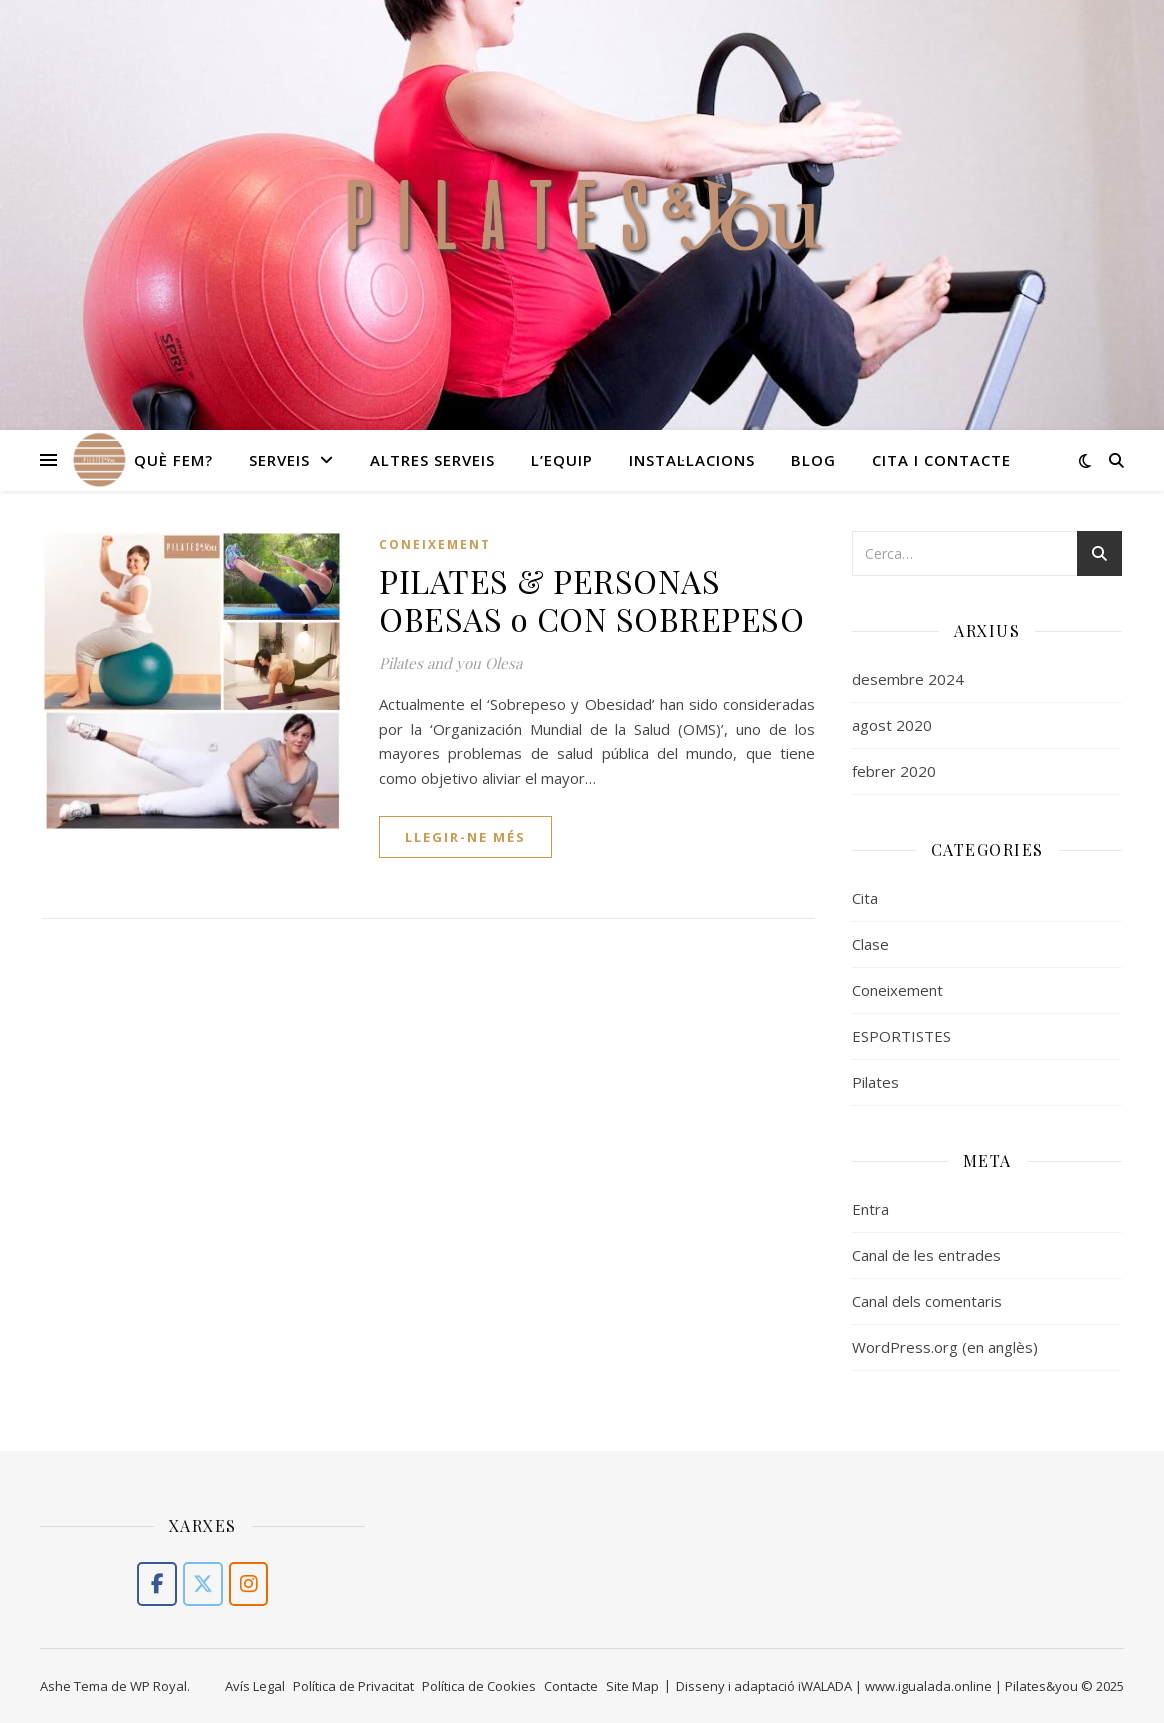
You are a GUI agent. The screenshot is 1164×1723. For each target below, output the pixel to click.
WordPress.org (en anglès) (945, 1347)
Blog (813, 460)
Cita (865, 898)
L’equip (562, 460)
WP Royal (158, 1686)
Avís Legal (255, 1686)
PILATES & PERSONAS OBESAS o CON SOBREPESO (591, 599)
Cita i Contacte (941, 460)
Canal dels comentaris (927, 1301)
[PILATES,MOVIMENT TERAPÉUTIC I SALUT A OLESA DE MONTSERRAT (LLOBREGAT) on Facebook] (157, 1584)
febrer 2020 (894, 771)
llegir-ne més (465, 837)
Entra (870, 1209)
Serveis (279, 460)
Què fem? (173, 460)
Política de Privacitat (353, 1686)
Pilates (875, 1082)
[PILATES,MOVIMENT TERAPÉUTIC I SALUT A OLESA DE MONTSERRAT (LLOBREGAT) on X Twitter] (203, 1584)
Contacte (571, 1686)
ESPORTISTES (901, 1036)
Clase (870, 944)
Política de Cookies (479, 1686)
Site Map (632, 1686)
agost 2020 (892, 725)
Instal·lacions (692, 460)
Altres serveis (432, 460)
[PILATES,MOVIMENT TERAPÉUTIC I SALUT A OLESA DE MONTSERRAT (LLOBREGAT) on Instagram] (249, 1584)
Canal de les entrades (926, 1255)
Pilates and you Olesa (450, 663)
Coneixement (435, 544)
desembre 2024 (908, 679)
